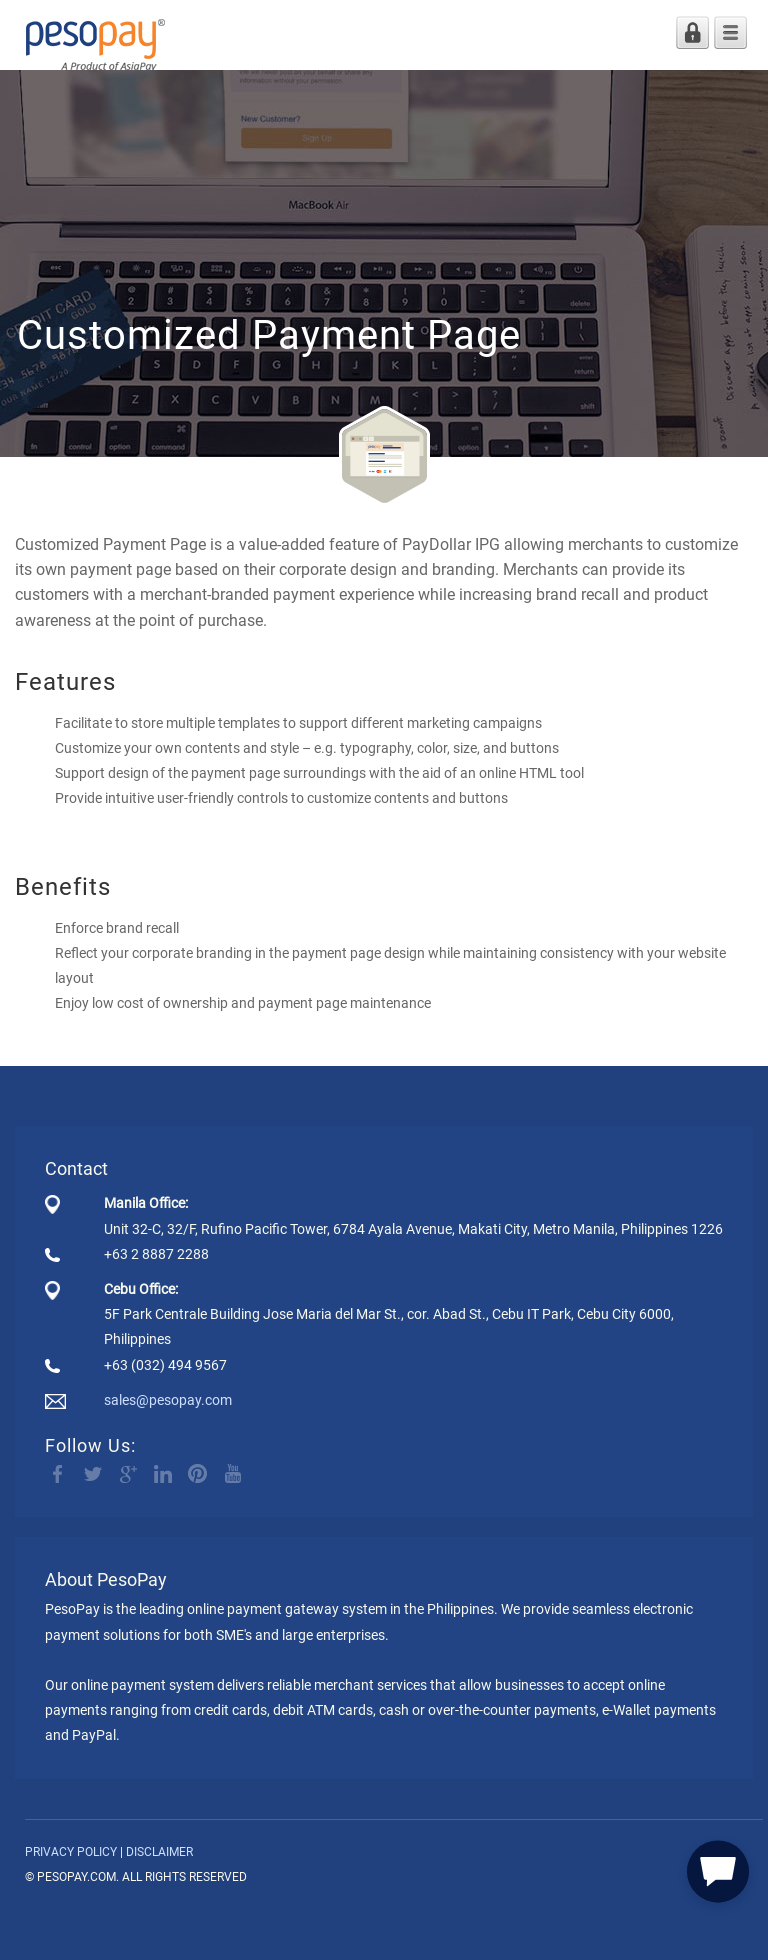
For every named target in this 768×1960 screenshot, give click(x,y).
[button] (718, 1868)
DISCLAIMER (159, 1852)
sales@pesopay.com (168, 1400)
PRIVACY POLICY (71, 1852)
